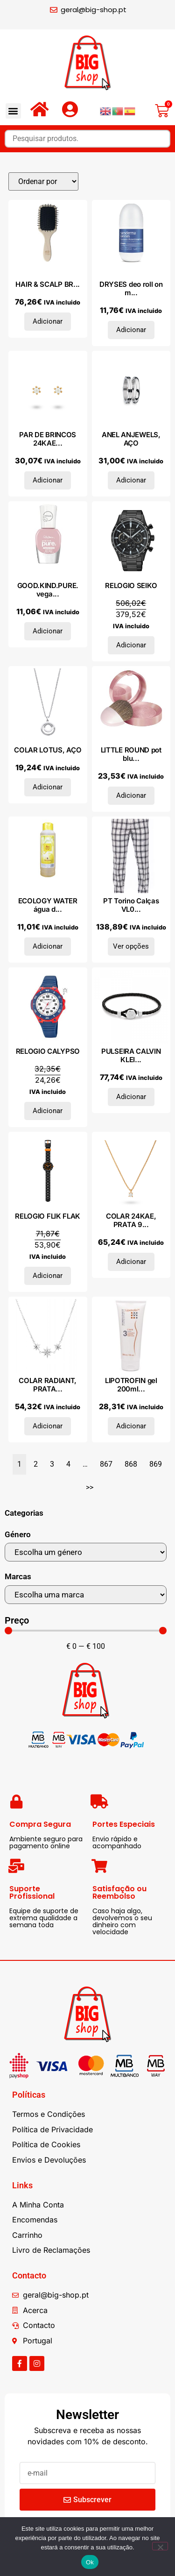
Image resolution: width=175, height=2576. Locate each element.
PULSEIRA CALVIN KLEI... (131, 1055)
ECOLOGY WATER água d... (47, 905)
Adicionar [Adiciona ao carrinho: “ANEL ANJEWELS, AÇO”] (131, 480)
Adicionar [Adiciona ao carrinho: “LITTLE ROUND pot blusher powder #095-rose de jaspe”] (131, 795)
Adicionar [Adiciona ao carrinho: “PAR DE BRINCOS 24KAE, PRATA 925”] (48, 480)
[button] (13, 111)
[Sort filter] (43, 181)
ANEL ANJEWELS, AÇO (131, 438)
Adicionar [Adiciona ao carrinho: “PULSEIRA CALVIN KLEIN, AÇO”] (131, 1097)
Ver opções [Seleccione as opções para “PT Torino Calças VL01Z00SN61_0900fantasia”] (131, 946)
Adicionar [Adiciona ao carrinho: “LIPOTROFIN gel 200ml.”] (131, 1426)
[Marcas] (86, 1594)
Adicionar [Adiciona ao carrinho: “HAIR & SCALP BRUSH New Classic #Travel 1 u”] (48, 321)
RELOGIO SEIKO (131, 585)
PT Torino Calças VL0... (131, 905)
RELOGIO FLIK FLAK (47, 1216)
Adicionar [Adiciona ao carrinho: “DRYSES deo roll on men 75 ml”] (131, 330)
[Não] (160, 2546)
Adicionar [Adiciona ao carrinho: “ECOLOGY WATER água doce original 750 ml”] (48, 946)
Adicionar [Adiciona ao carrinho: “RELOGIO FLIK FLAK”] (48, 1275)
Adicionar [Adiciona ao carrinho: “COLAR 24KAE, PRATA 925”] (131, 1261)
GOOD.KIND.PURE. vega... (48, 589)
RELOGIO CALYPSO (48, 1051)
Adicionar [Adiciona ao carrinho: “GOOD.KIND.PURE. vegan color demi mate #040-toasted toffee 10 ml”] (48, 631)
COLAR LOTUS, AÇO (47, 749)
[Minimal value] (86, 1630)
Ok (90, 2562)
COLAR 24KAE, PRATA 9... (131, 1220)
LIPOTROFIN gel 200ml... (131, 1384)
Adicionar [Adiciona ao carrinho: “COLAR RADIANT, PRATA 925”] (48, 1426)
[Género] (86, 1552)
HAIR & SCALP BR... (47, 284)
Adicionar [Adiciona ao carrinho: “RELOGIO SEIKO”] (131, 645)
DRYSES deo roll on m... (131, 288)
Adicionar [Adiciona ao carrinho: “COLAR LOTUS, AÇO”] (48, 787)
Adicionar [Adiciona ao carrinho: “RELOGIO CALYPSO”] (48, 1111)
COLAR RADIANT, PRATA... (48, 1384)
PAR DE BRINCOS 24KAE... (47, 438)
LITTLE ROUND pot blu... (131, 754)
